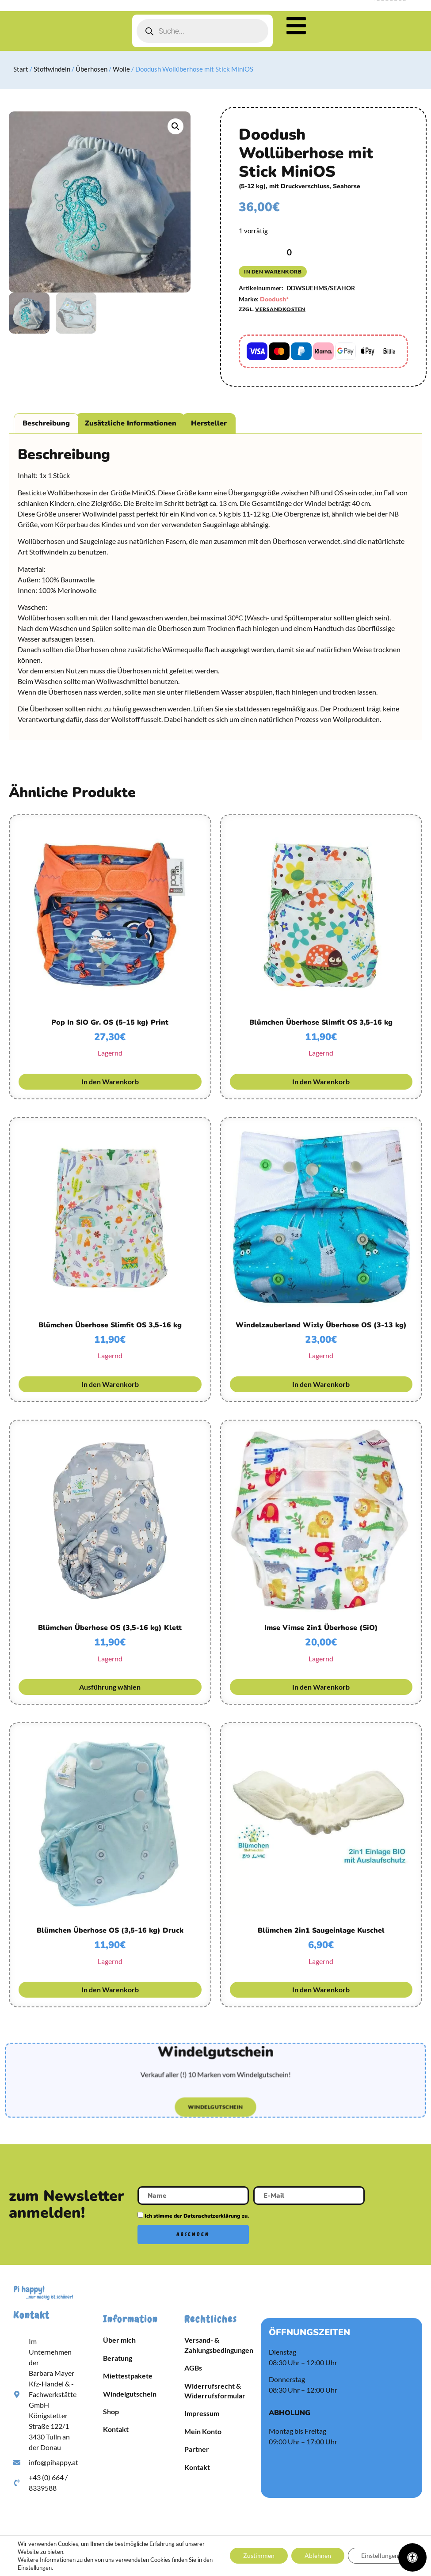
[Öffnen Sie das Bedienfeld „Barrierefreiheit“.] (412, 2557)
